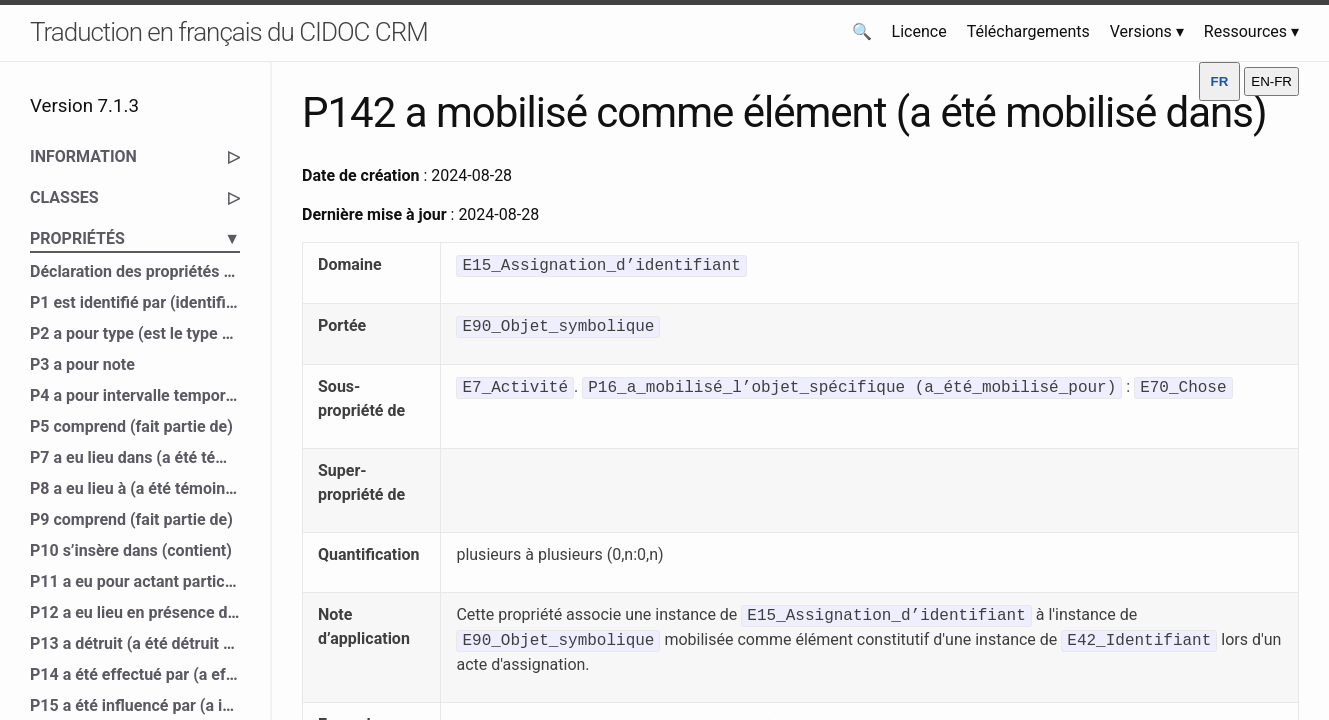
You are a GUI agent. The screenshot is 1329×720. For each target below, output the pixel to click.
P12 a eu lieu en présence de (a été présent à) (135, 612)
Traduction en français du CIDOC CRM (229, 32)
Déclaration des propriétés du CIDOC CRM (135, 271)
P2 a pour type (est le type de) (135, 333)
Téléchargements (1028, 31)
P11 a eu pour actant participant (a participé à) (135, 581)
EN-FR (1271, 81)
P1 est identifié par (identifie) (135, 302)
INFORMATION (135, 157)
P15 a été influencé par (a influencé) (135, 705)
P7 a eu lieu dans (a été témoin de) (135, 457)
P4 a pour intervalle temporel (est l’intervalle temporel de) (135, 395)
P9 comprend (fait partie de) (131, 519)
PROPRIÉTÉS (135, 239)
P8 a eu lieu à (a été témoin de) (135, 488)
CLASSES (135, 198)
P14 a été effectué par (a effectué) (135, 674)
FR (1220, 81)
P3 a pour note (82, 364)
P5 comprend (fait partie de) (131, 426)
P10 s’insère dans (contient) (131, 550)
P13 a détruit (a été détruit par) (135, 643)
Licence (919, 31)
